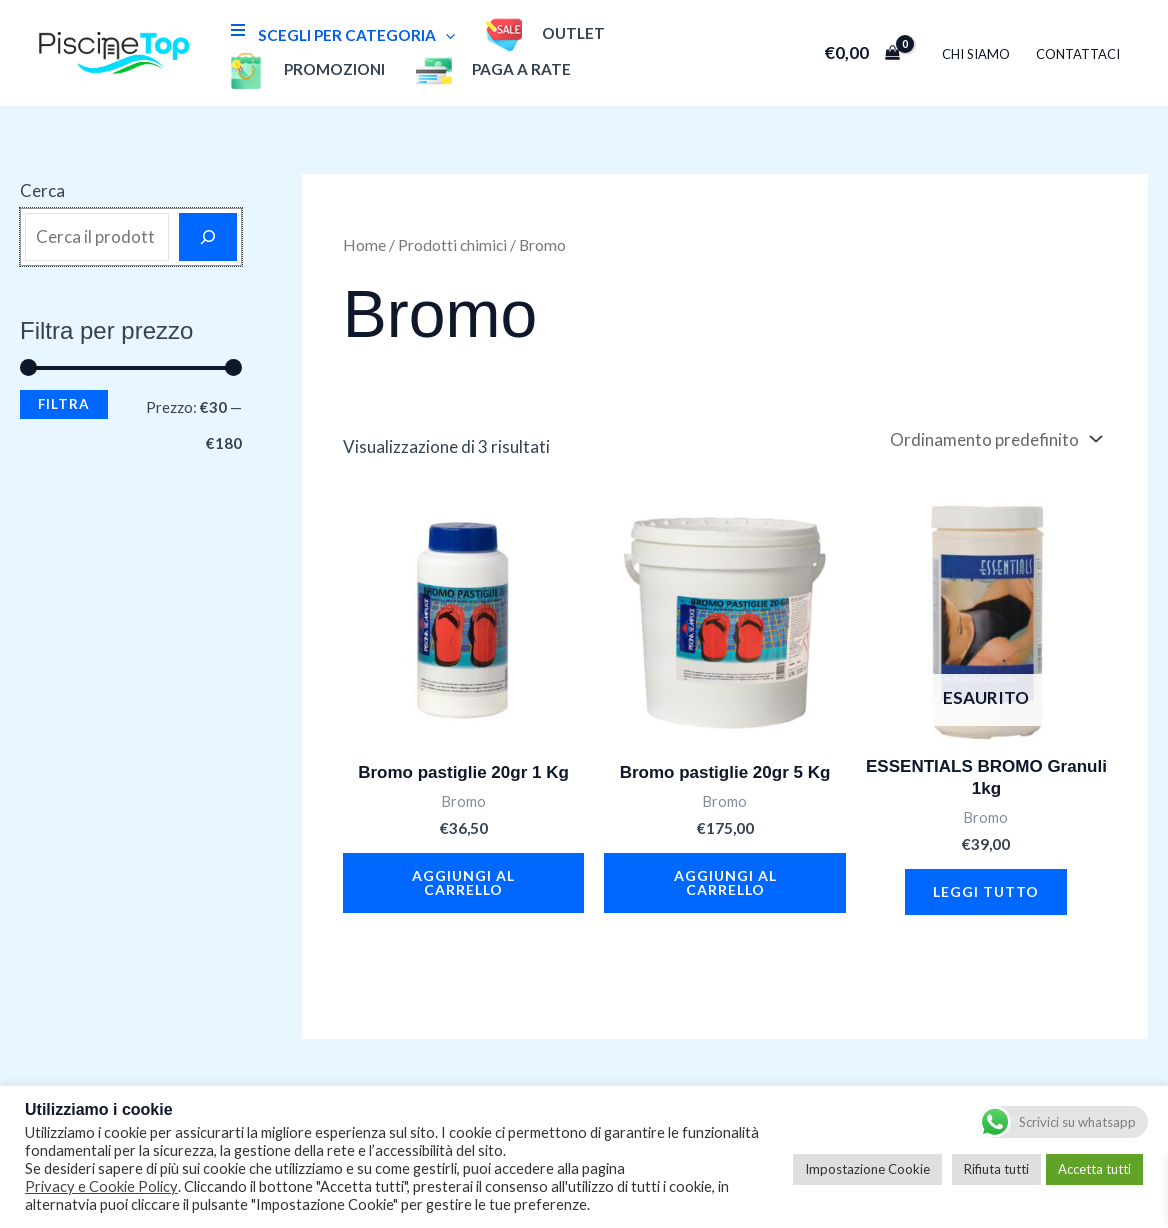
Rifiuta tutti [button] (996, 1169)
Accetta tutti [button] (1094, 1169)
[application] (445, 35)
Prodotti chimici (452, 245)
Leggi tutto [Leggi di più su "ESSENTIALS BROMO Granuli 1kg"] (986, 891)
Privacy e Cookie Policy (101, 1186)
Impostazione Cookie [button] (867, 1169)
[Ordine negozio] (994, 440)
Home (364, 245)
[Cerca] (208, 237)
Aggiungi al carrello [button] (463, 882)
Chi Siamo (976, 54)
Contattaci (1078, 54)
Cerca (42, 190)
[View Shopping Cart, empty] (862, 52)
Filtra (64, 404)
